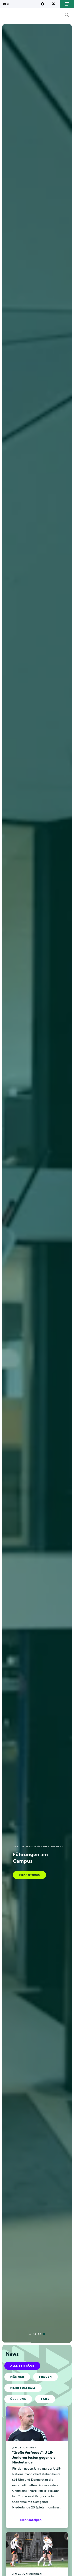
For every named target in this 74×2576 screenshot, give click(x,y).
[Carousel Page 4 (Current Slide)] (44, 2334)
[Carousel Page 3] (39, 2334)
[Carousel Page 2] (35, 2334)
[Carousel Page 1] (30, 2334)
